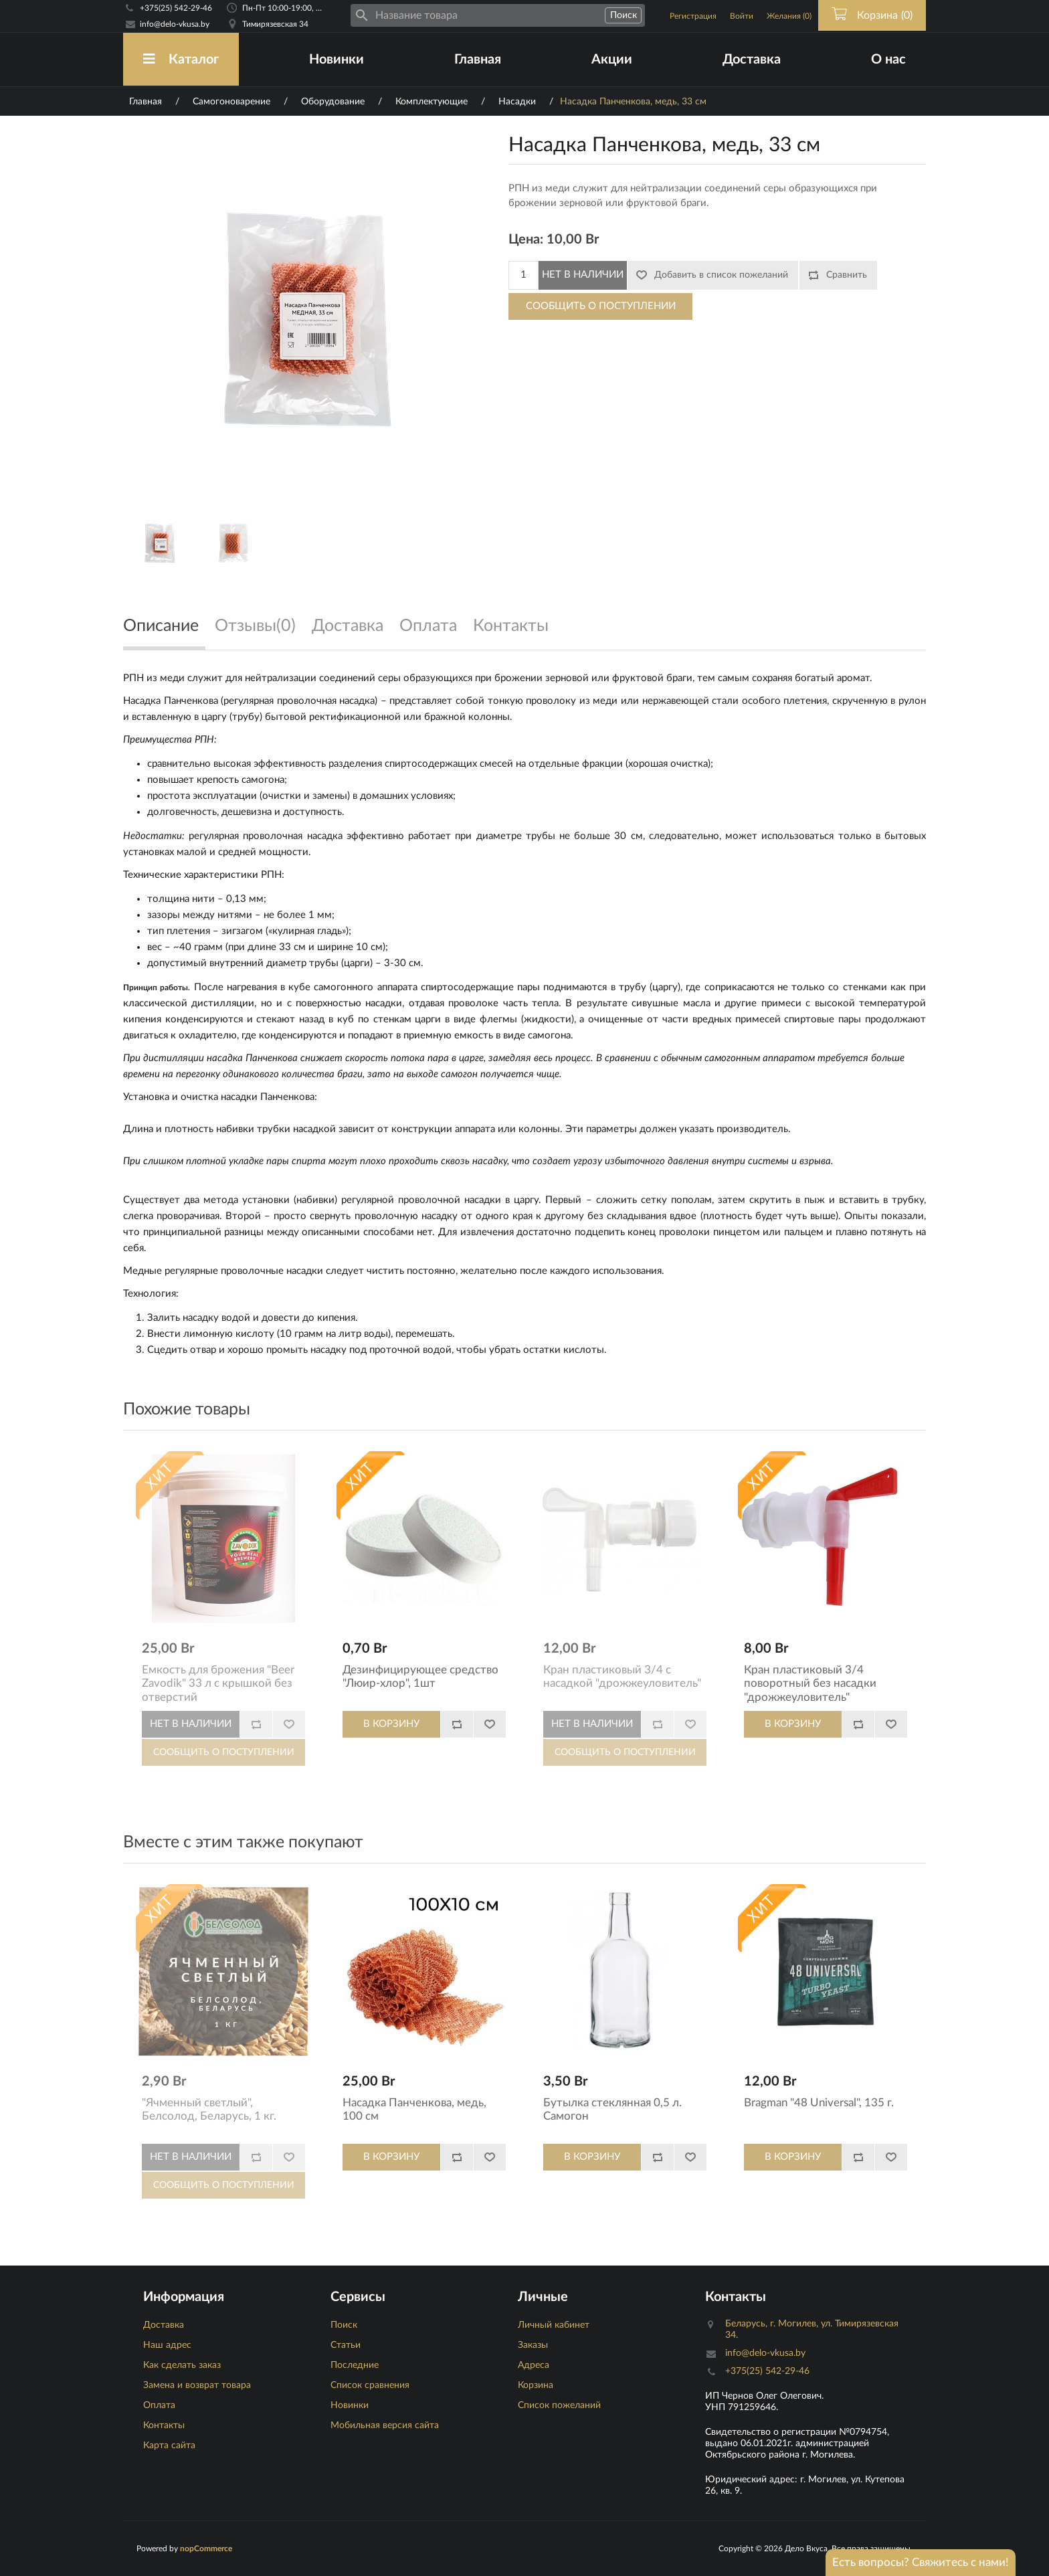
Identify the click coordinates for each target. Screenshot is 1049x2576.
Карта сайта (169, 2445)
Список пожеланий (559, 2405)
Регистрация (693, 16)
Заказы (533, 2345)
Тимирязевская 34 (275, 24)
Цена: (525, 239)
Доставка (752, 59)
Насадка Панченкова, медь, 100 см (414, 2109)
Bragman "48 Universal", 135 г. (819, 2102)
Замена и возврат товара (197, 2385)
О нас (888, 59)
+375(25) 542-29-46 (176, 8)
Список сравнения (369, 2385)
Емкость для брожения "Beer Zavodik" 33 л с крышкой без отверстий (218, 1683)
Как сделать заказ (182, 2365)
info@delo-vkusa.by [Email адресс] (174, 24)
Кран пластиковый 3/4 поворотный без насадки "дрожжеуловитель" (810, 1683)
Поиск (343, 2325)
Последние (354, 2365)
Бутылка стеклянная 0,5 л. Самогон (612, 2109)
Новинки (336, 59)
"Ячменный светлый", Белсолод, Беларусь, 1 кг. (209, 2109)
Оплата (159, 2405)
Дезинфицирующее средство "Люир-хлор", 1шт (420, 1676)
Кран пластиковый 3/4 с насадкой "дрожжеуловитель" (622, 1676)
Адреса (533, 2365)
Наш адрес (167, 2345)
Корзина (535, 2385)
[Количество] (523, 275)
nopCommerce (206, 2549)
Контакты (164, 2425)
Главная (477, 59)
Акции (611, 59)
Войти (741, 16)
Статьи (345, 2345)
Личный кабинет (553, 2325)
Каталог (181, 59)
